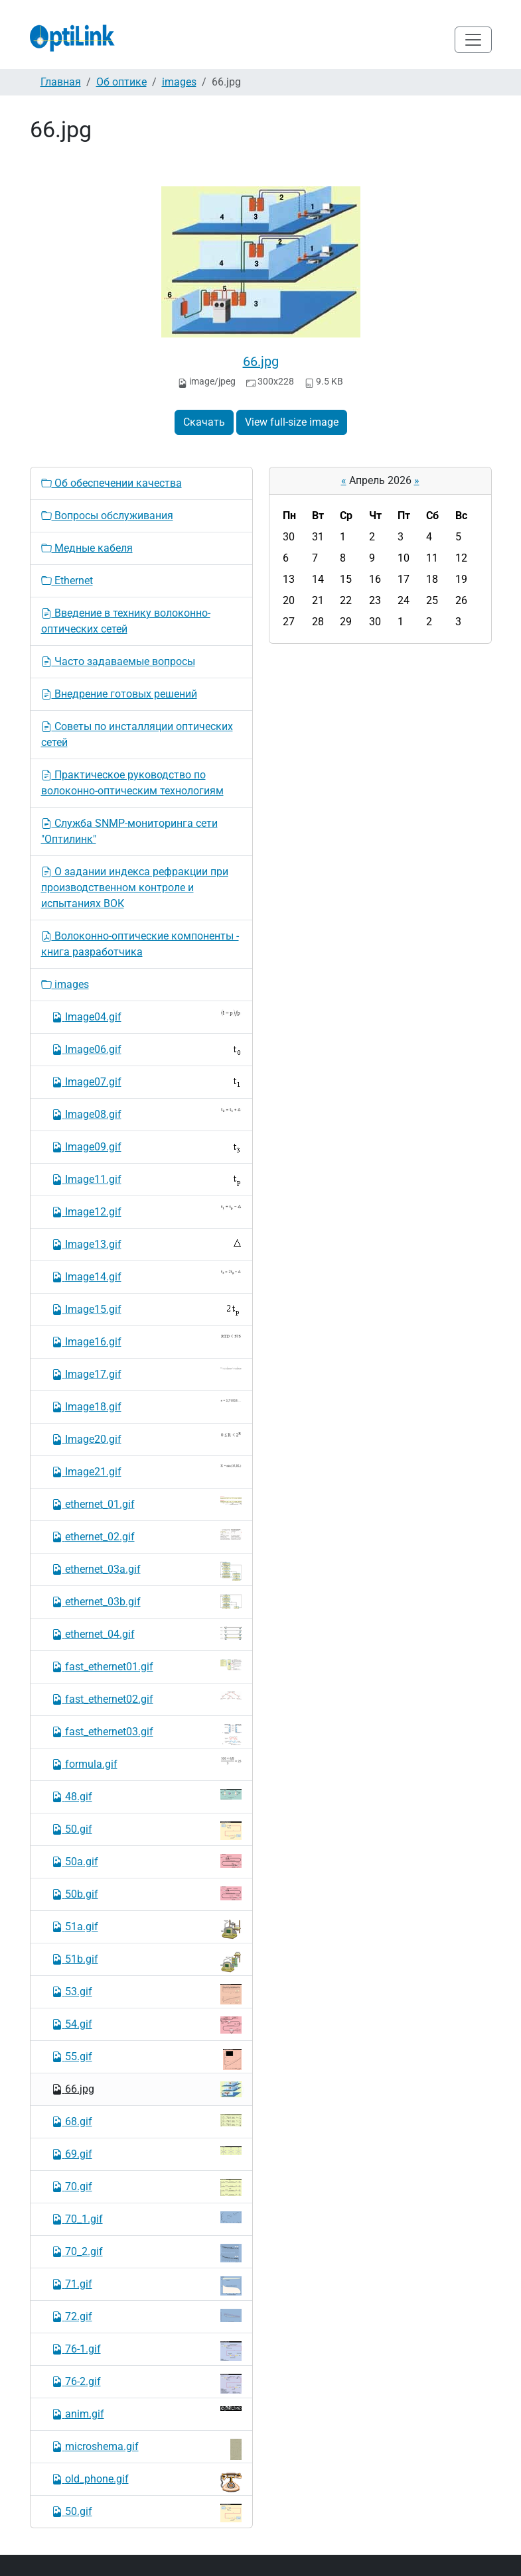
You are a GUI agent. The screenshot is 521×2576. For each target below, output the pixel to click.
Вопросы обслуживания (107, 515)
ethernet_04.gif (147, 1633)
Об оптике (121, 82)
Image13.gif (147, 1244)
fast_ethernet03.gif (147, 1734)
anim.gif (147, 2413)
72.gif (147, 2316)
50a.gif (147, 1861)
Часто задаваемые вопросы (118, 661)
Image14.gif (147, 1276)
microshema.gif (147, 2449)
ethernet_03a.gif (147, 1571)
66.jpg (261, 361)
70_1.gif (147, 2218)
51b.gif (147, 1962)
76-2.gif (147, 2384)
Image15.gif (147, 1310)
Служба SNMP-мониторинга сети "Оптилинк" (129, 831)
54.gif (147, 2025)
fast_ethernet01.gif (147, 1666)
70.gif (147, 2187)
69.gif (147, 2153)
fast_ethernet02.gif (147, 1698)
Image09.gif (147, 1147)
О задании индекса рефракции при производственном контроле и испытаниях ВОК (134, 887)
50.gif (147, 1830)
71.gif (147, 2286)
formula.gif (147, 1763)
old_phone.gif (147, 2481)
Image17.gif (147, 1373)
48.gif (147, 1796)
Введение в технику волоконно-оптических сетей (125, 621)
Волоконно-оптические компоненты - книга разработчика (140, 944)
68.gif (147, 2121)
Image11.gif (147, 1180)
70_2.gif (147, 2253)
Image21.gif (147, 1471)
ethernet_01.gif (147, 1503)
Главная (60, 82)
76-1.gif (147, 2351)
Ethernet (67, 580)
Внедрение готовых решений (119, 694)
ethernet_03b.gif (147, 1601)
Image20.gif (147, 1438)
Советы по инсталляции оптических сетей (137, 734)
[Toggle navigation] (473, 40)
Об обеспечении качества (111, 483)
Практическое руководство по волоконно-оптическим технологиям (132, 782)
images (179, 82)
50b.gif (147, 1893)
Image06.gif (147, 1050)
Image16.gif (147, 1341)
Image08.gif (147, 1114)
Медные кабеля (87, 548)
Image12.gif (147, 1211)
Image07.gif (147, 1081)
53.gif (147, 1994)
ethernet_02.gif (147, 1536)
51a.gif (147, 1929)
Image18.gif (147, 1406)
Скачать (204, 422)
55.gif (147, 2059)
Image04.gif (147, 1016)
